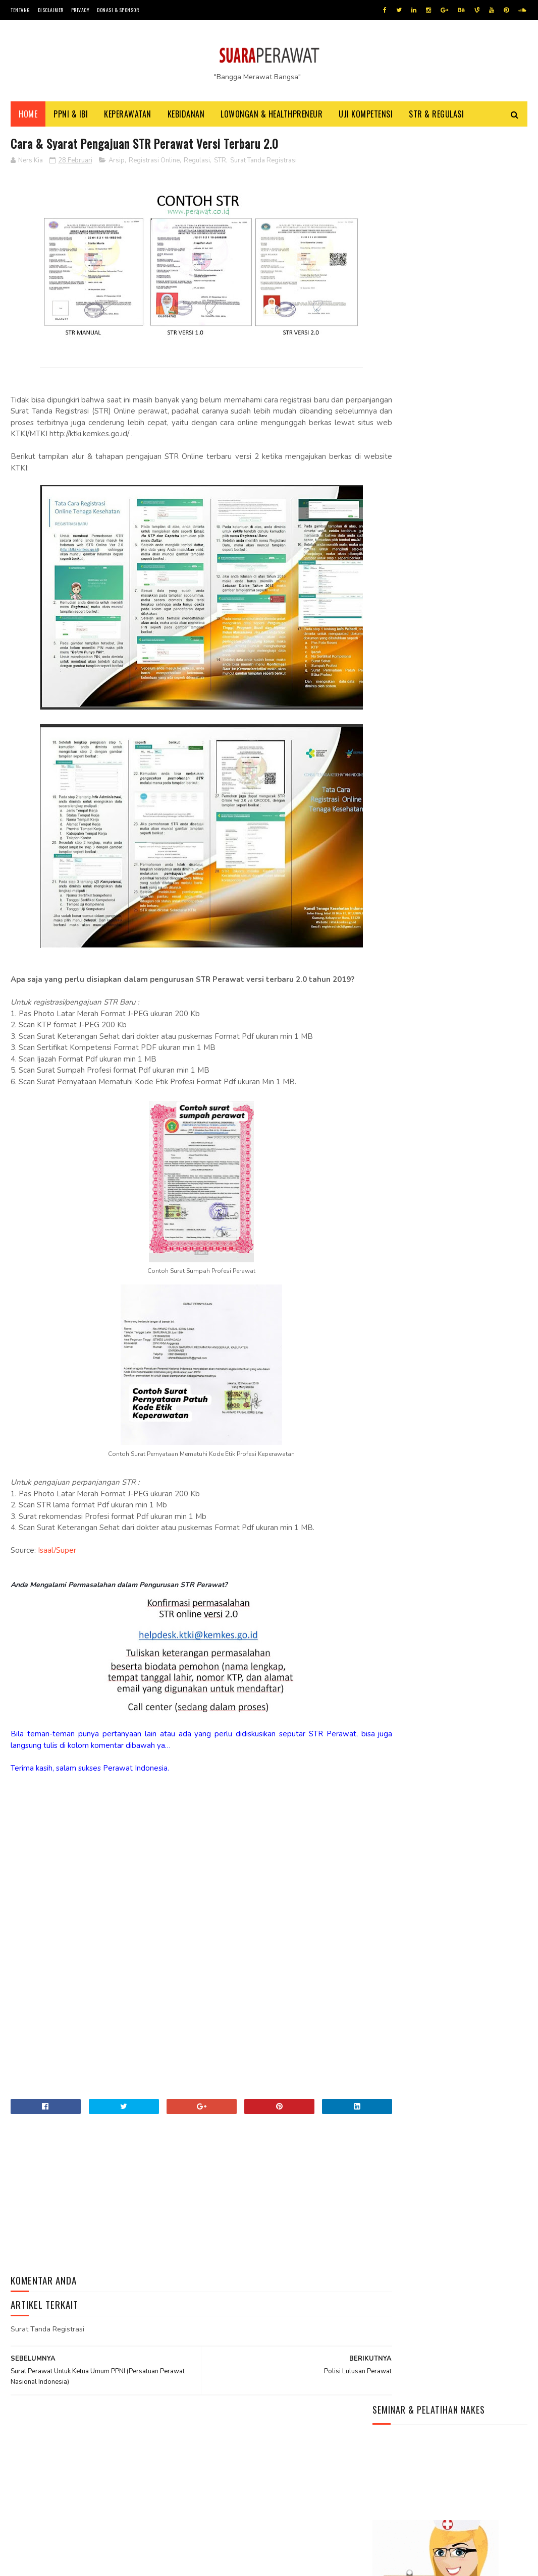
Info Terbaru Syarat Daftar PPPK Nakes (440, 469)
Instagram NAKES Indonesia (418, 620)
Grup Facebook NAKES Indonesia (426, 608)
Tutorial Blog (61, 2563)
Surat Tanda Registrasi (263, 163)
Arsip (117, 163)
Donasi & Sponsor (118, 10)
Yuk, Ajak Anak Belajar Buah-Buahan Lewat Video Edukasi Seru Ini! (435, 2469)
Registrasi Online (154, 163)
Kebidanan (186, 116)
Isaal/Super (58, 1553)
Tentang (20, 10)
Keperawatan (127, 116)
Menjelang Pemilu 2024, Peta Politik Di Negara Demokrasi (441, 2489)
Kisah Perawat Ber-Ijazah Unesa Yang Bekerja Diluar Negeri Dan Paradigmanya (441, 445)
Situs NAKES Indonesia (410, 632)
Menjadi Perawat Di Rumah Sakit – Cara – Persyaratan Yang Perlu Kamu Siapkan (443, 494)
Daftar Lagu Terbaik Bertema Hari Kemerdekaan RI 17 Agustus (444, 2448)
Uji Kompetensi (366, 116)
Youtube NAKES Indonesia (415, 596)
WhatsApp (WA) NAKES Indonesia (425, 584)
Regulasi (197, 163)
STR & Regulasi (436, 116)
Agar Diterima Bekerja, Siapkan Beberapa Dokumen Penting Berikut (433, 2530)
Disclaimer (51, 10)
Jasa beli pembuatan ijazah (116, 2563)
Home (28, 116)
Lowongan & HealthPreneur (271, 116)
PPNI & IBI (70, 116)
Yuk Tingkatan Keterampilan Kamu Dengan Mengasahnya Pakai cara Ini (435, 2509)
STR (220, 163)
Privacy (80, 10)
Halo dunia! (392, 519)
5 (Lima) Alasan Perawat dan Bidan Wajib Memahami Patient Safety (441, 416)
